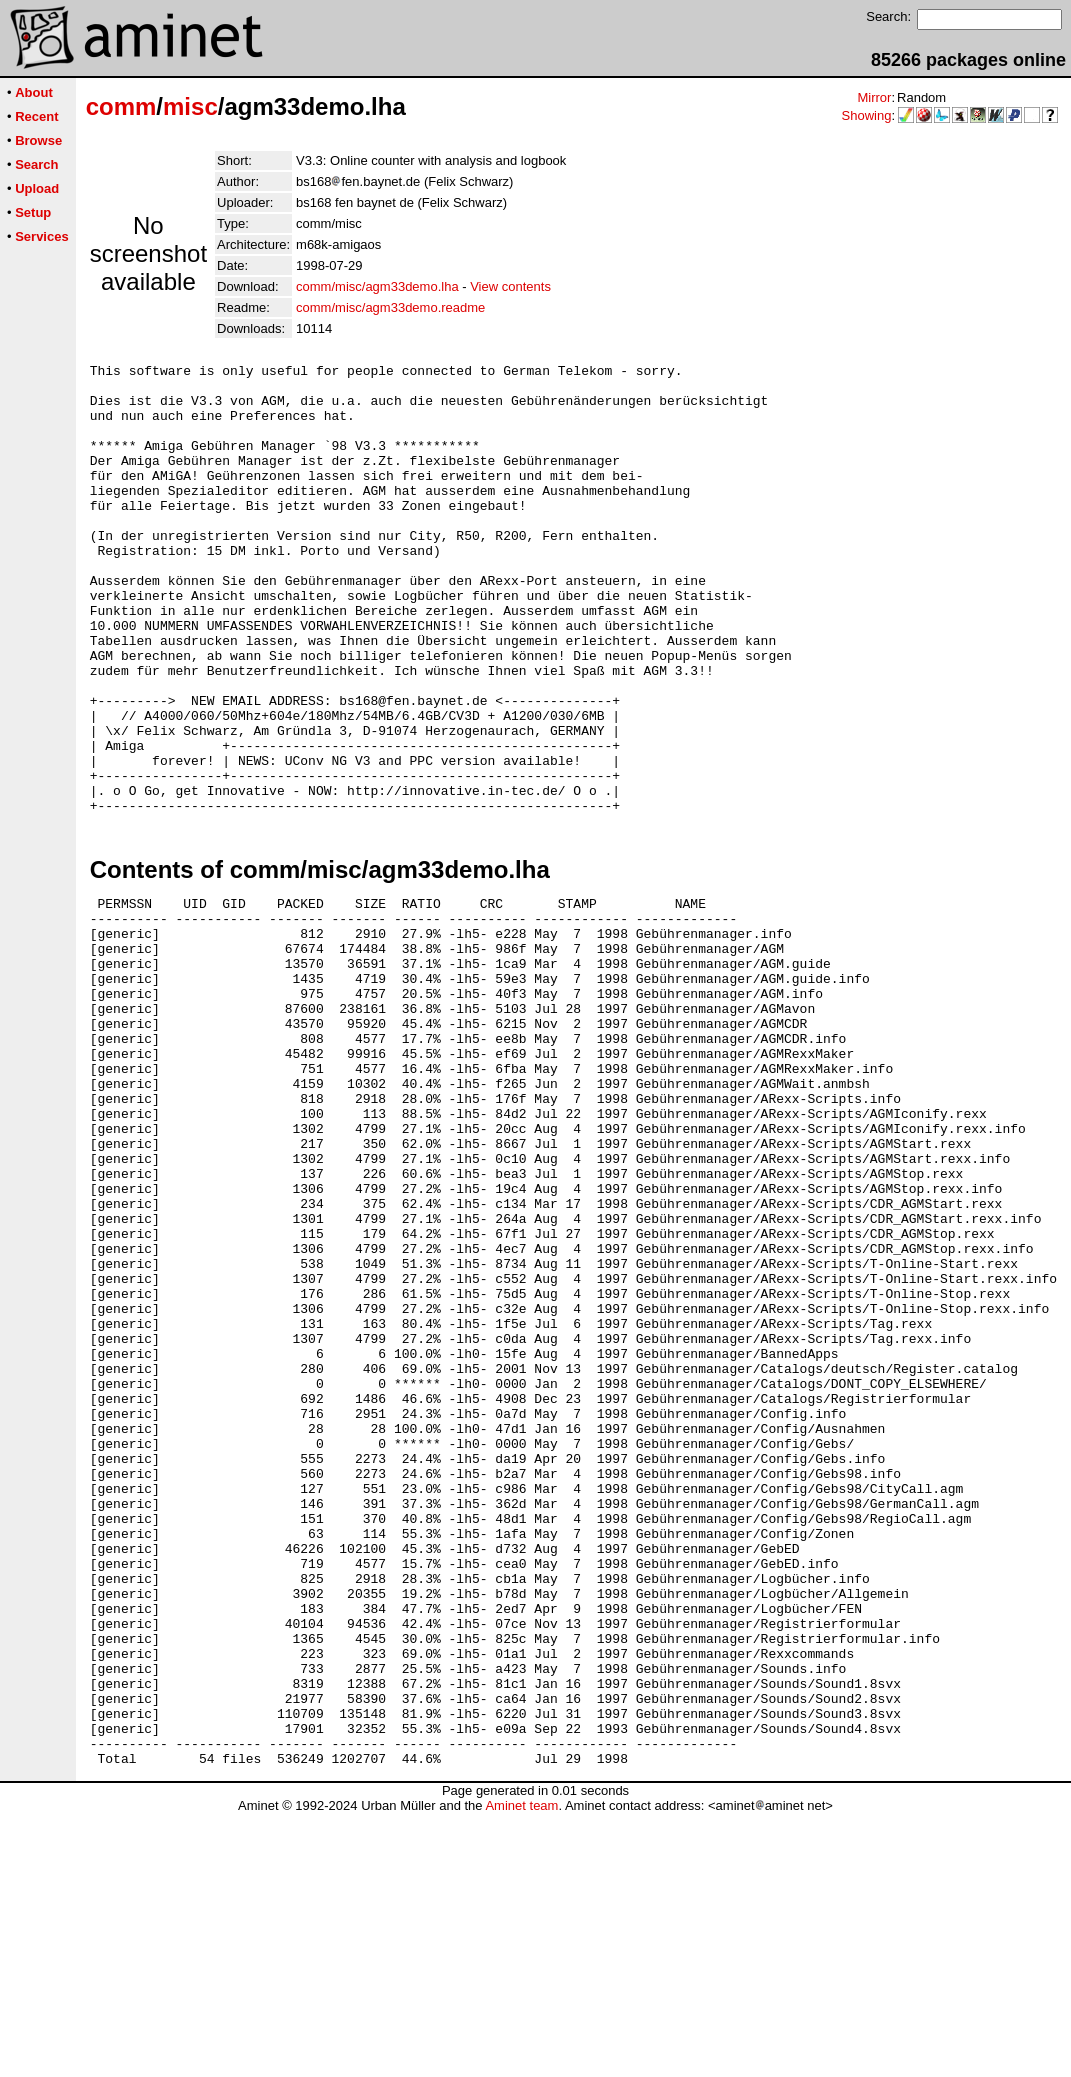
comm (121, 106)
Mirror (874, 97)
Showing (867, 115)
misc (190, 106)
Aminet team (521, 2069)
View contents (510, 286)
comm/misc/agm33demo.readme (390, 307)
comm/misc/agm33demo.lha (377, 286)
